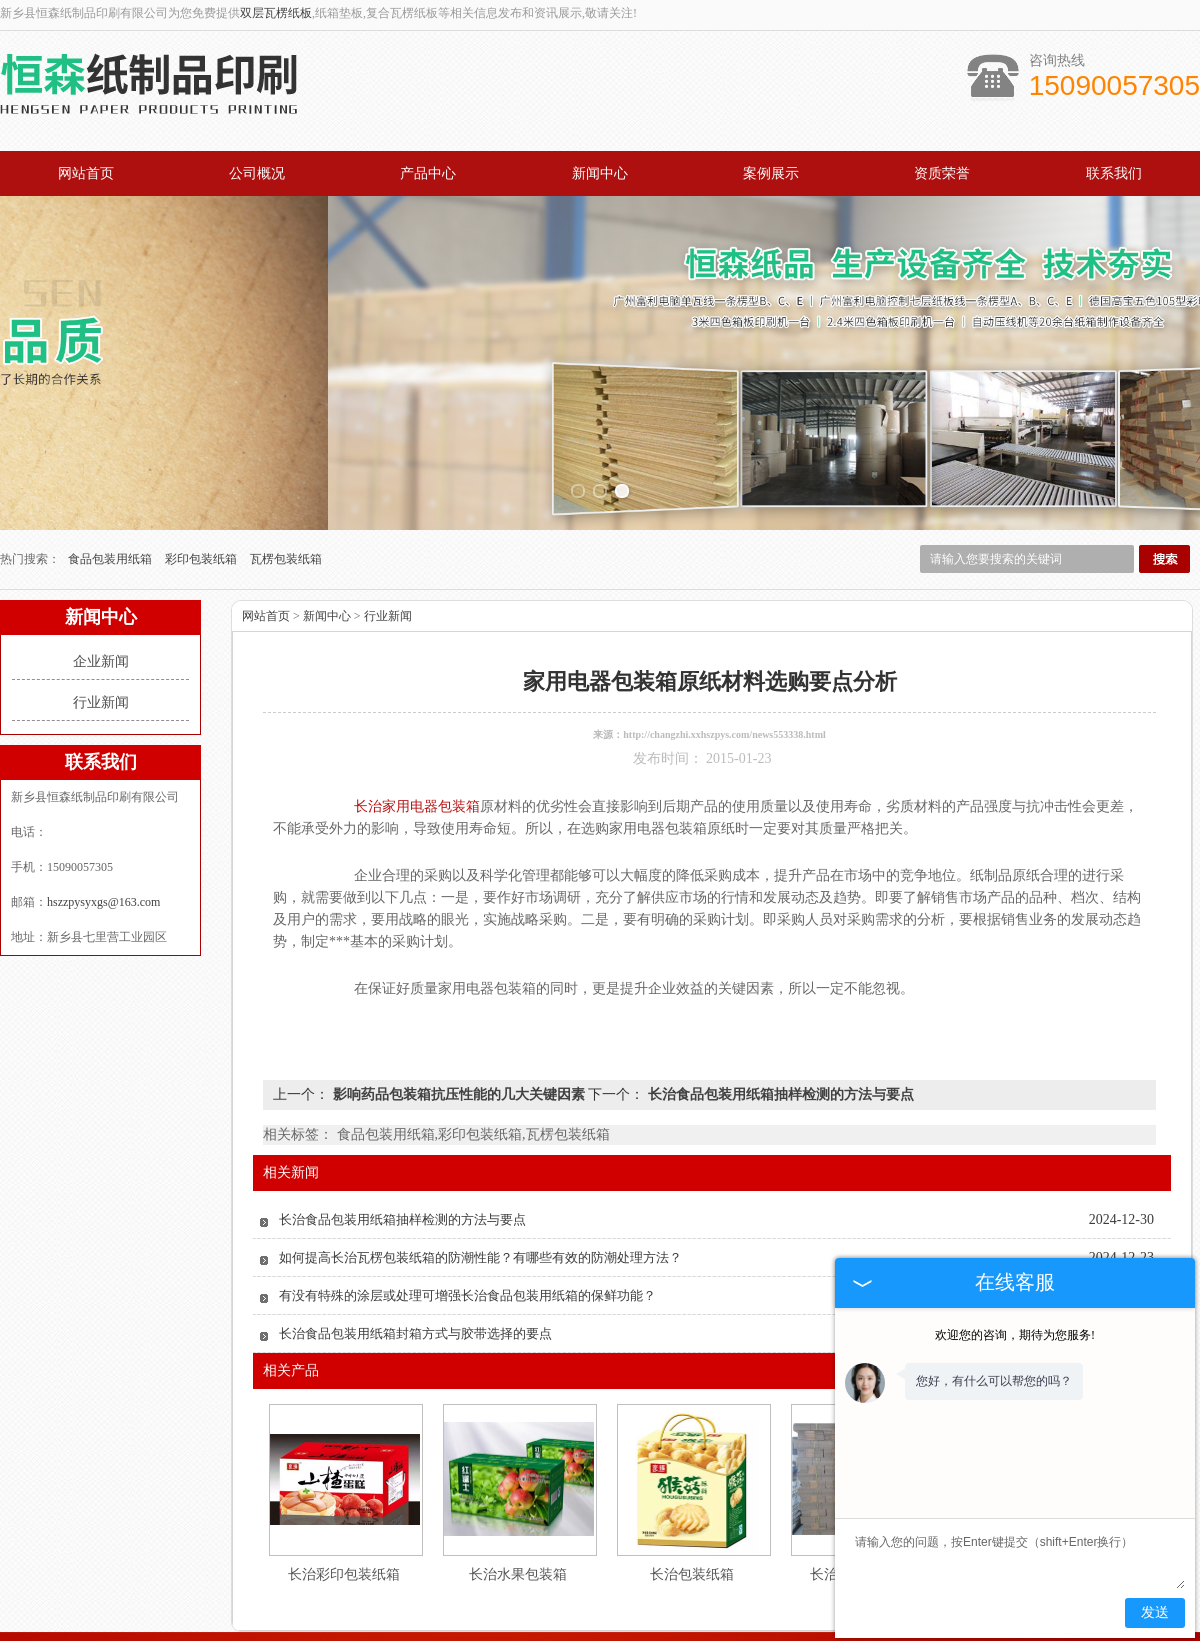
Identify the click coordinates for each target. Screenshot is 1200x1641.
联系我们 (1114, 173)
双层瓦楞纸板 (276, 13)
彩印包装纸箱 (202, 478)
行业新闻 (101, 621)
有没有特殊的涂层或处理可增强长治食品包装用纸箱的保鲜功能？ (467, 1214)
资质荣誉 (942, 173)
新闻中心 (600, 173)
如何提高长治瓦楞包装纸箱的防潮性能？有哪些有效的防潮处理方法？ (480, 1176)
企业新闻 (101, 580)
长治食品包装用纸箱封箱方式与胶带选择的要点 (415, 1252)
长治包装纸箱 (692, 1493)
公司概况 (257, 173)
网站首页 (86, 173)
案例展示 (771, 173)
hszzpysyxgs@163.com (103, 821)
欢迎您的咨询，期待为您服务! (1015, 1335)
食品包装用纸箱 (111, 478)
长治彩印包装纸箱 (344, 1493)
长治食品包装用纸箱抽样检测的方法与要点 (779, 1013)
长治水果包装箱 (518, 1493)
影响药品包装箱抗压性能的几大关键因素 (458, 1013)
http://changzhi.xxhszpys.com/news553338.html (724, 653)
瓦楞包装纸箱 (286, 478)
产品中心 (428, 173)
